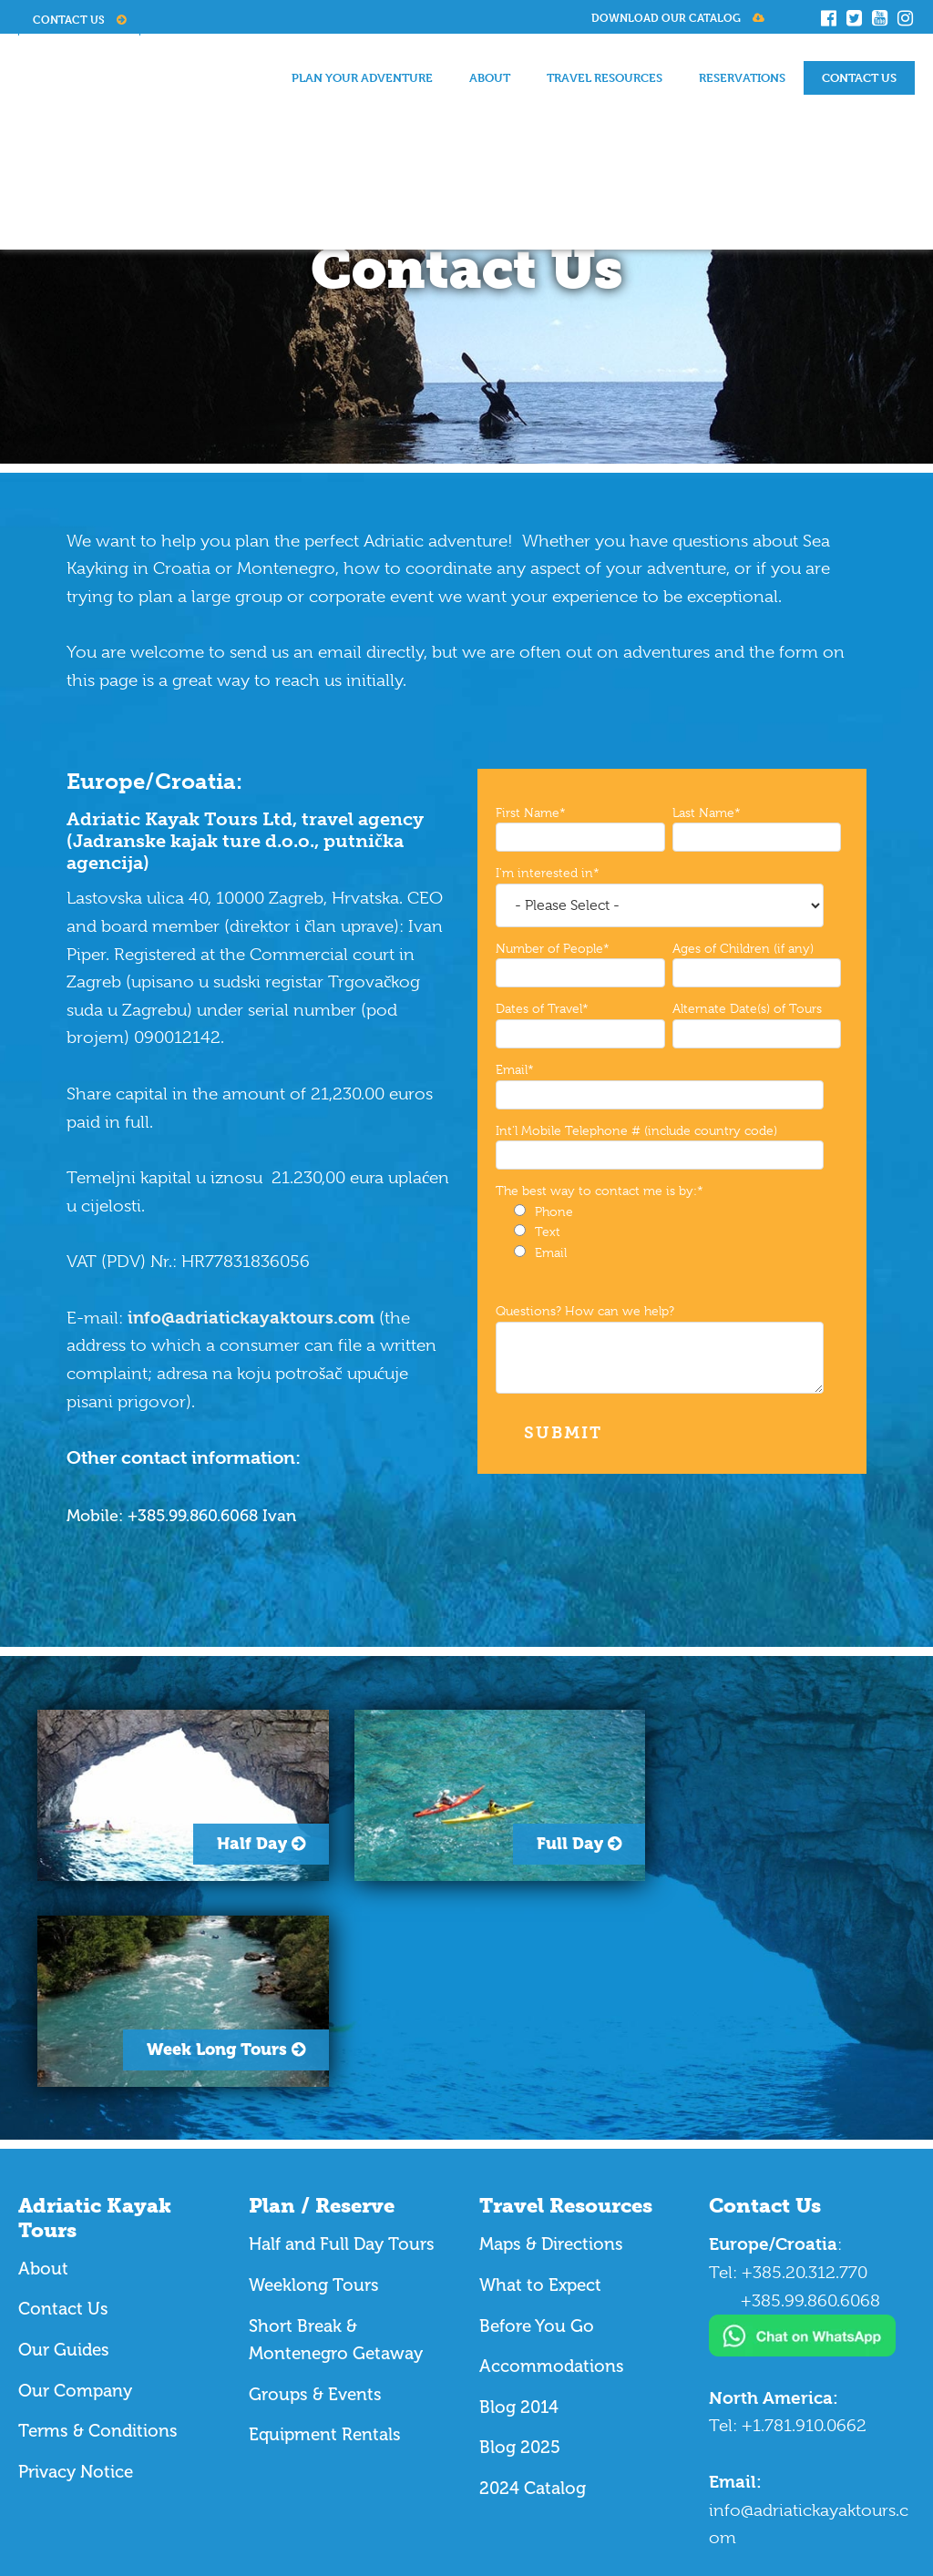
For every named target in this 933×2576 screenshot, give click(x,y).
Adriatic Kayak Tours (94, 2012)
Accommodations (552, 2160)
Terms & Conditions (98, 2224)
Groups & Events (315, 2188)
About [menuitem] (489, 77)
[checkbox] (668, 1232)
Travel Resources (565, 2000)
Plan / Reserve (322, 2000)
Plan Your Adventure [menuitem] (362, 77)
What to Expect (542, 2079)
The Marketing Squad (184, 2493)
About (43, 2062)
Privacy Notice (76, 2265)
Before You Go (539, 2120)
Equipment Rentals (325, 2229)
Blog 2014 (519, 2201)
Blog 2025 (520, 2242)
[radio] (677, 1211)
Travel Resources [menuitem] (604, 77)
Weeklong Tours (314, 2079)
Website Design (76, 2493)
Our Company (75, 2184)
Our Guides (64, 2143)
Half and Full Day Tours (343, 2039)
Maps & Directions (551, 2039)
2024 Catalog (533, 2282)
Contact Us (79, 19)
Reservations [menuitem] (742, 77)
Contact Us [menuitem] (859, 77)
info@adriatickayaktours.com (251, 1318)
